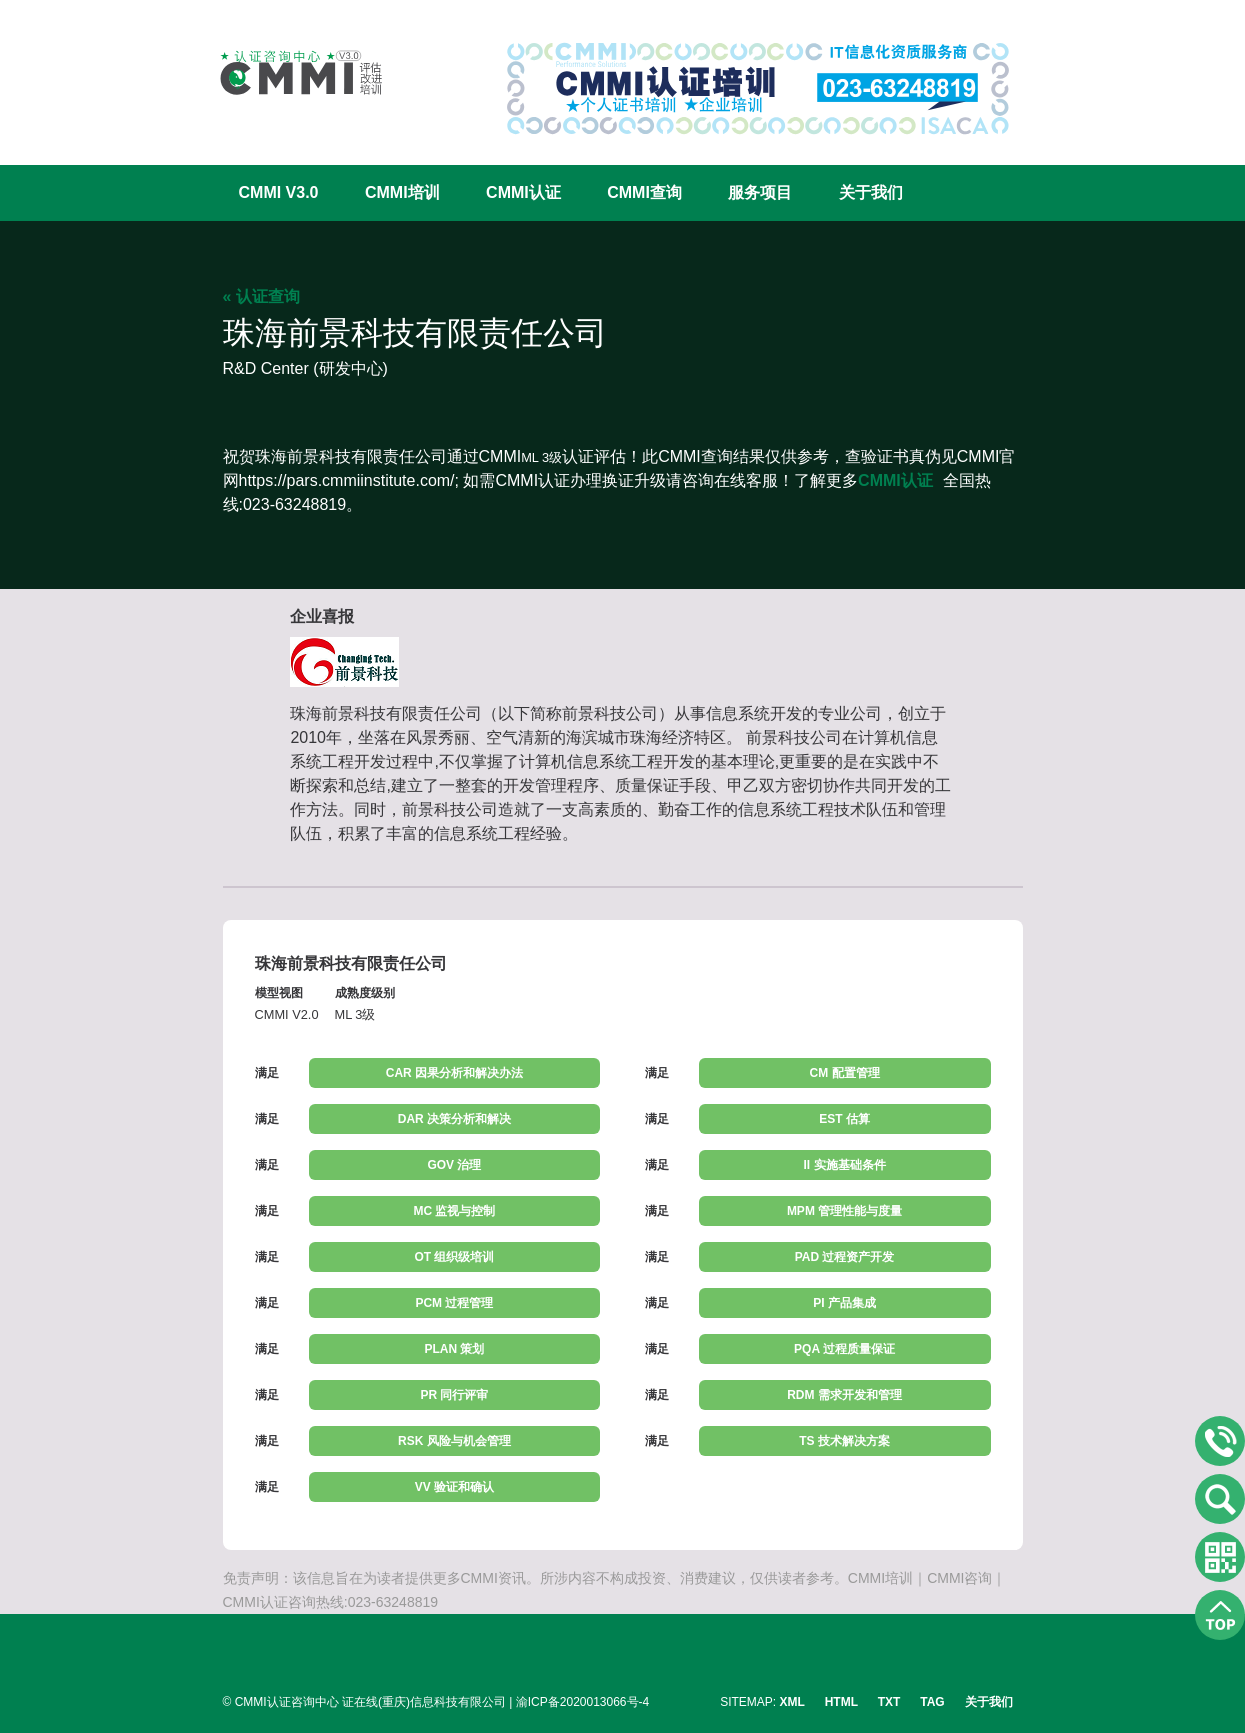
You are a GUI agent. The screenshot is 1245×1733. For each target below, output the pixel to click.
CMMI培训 (402, 192)
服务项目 (760, 192)
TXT (889, 1702)
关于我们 (871, 192)
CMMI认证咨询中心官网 (288, 72)
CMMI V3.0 (279, 192)
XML (792, 1702)
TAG (932, 1702)
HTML (841, 1702)
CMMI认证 (523, 192)
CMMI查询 (644, 192)
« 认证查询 (261, 296)
